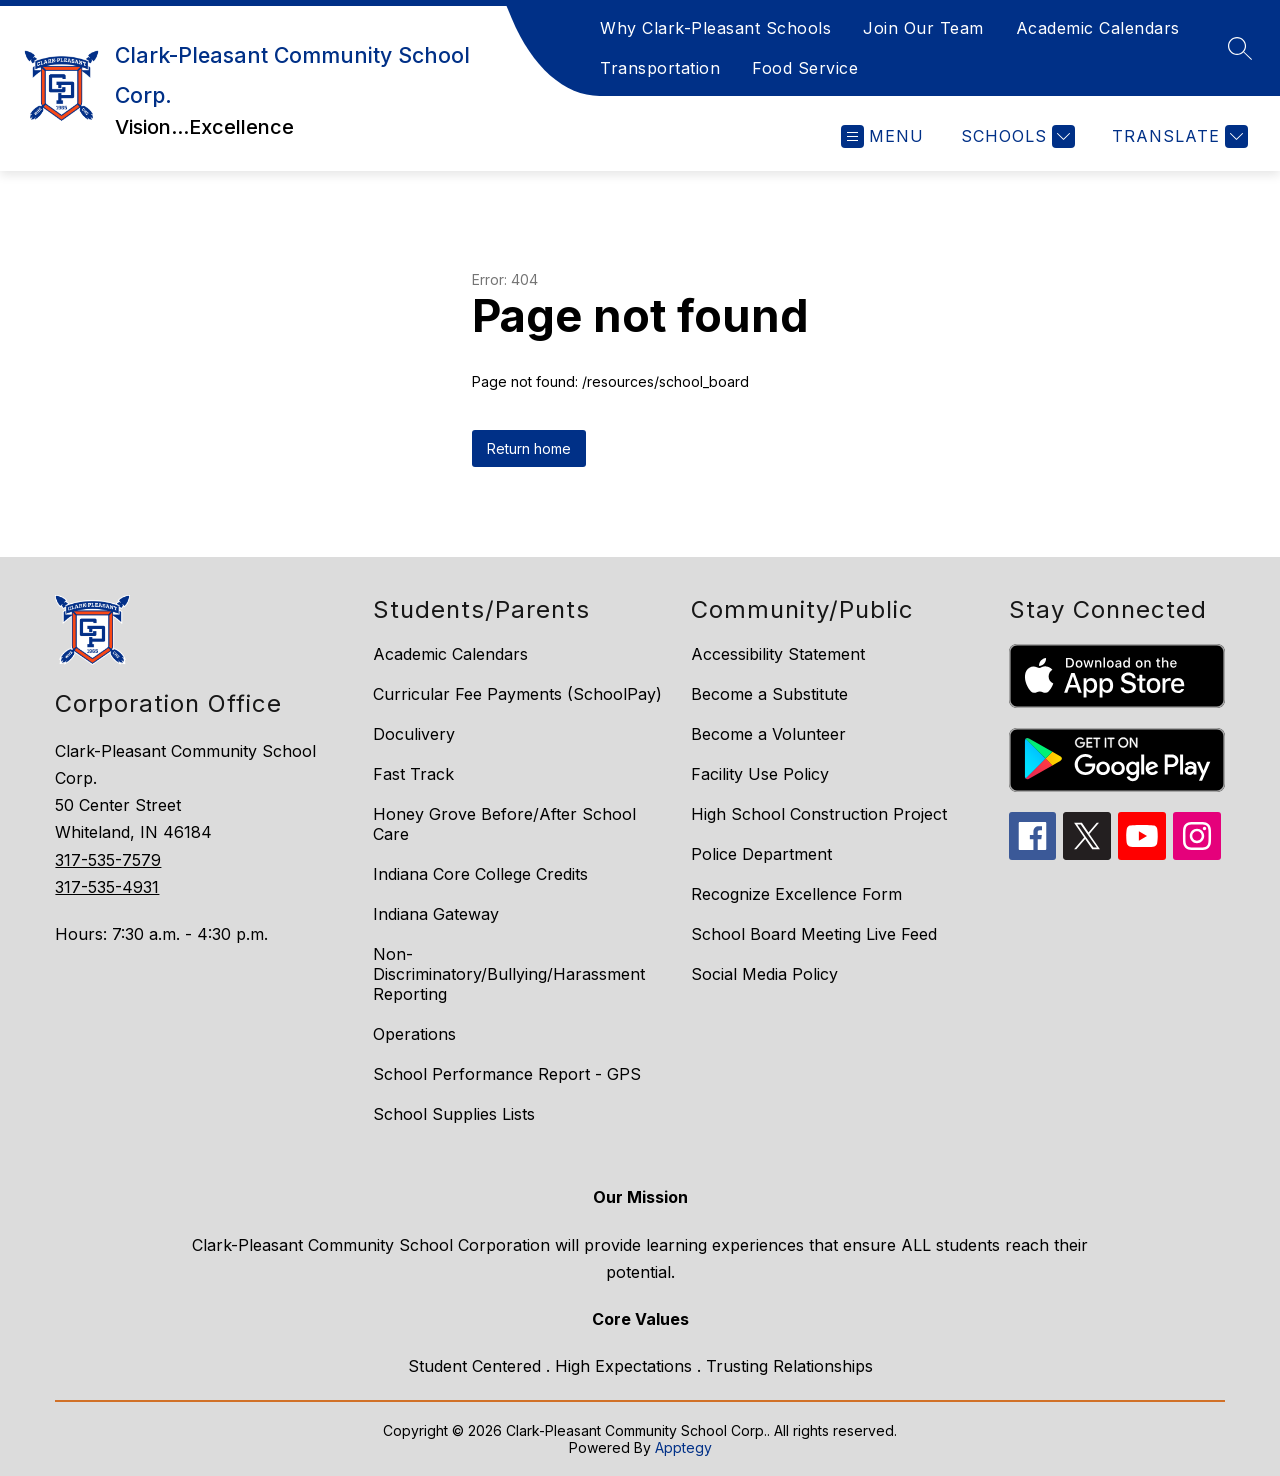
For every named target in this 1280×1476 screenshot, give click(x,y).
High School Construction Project (819, 814)
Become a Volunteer (768, 734)
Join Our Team (923, 28)
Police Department (761, 854)
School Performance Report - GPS (507, 1074)
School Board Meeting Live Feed (814, 934)
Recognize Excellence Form (796, 894)
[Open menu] (882, 136)
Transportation (660, 68)
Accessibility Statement (778, 654)
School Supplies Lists (454, 1114)
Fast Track (413, 774)
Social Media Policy (764, 974)
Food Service (805, 68)
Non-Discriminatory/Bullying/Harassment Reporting (509, 974)
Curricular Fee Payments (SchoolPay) (517, 694)
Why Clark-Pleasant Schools (715, 28)
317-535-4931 (107, 887)
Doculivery (414, 734)
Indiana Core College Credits (480, 874)
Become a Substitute (769, 694)
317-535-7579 (108, 860)
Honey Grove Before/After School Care (504, 824)
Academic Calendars (1098, 28)
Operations (414, 1034)
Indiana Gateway (436, 914)
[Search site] (1240, 48)
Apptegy (683, 1447)
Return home (529, 448)
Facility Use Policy (760, 774)
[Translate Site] (1177, 136)
